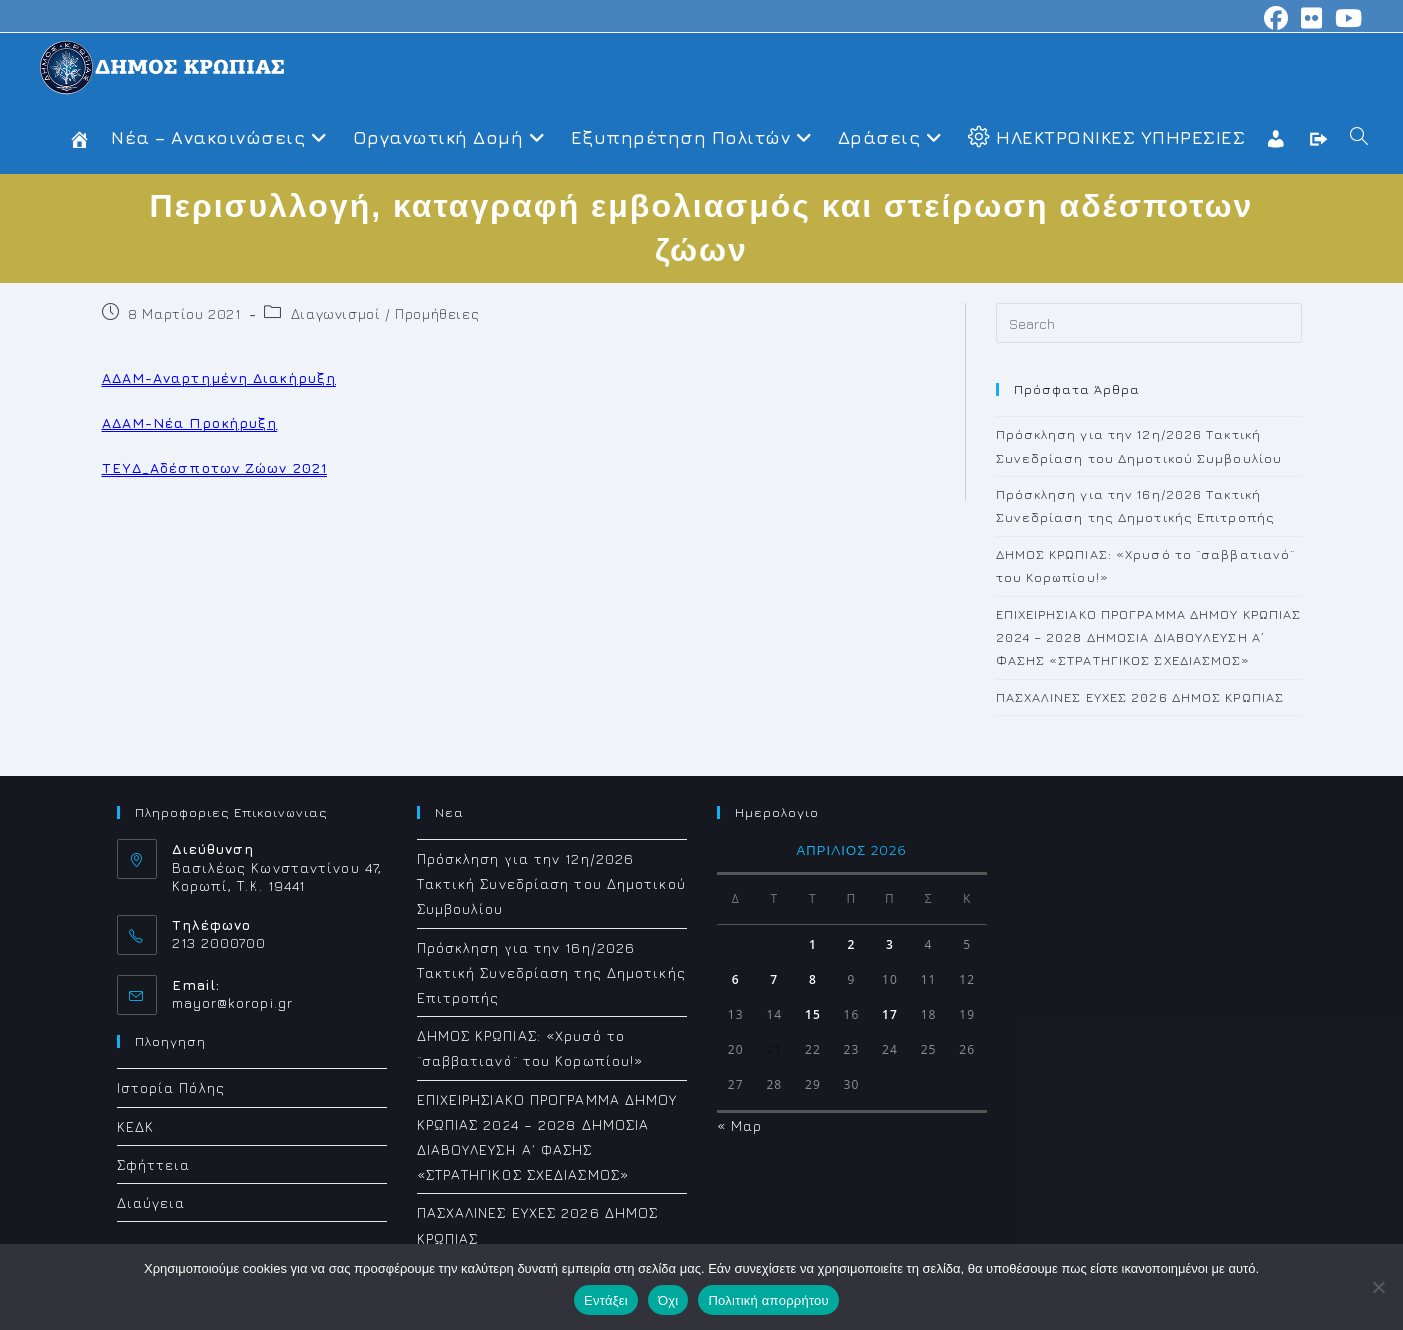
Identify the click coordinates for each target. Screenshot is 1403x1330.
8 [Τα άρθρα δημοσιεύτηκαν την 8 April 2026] (813, 979)
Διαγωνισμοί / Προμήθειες (385, 313)
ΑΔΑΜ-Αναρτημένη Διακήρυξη (219, 377)
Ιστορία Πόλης (171, 1087)
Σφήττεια (154, 1164)
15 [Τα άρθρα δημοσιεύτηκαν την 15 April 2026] (813, 1014)
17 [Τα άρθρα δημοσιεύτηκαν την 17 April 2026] (890, 1014)
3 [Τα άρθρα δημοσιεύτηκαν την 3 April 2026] (890, 944)
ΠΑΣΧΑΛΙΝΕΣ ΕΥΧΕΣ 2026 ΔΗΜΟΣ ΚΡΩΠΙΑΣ (1140, 697)
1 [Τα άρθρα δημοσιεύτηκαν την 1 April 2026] (813, 944)
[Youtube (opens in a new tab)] (1346, 18)
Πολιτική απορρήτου (768, 1300)
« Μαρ (740, 1125)
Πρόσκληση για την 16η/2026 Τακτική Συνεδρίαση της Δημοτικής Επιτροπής (551, 972)
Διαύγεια (151, 1202)
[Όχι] (1378, 1287)
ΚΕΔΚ (135, 1126)
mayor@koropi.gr (233, 1002)
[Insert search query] (1149, 323)
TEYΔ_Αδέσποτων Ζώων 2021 (214, 467)
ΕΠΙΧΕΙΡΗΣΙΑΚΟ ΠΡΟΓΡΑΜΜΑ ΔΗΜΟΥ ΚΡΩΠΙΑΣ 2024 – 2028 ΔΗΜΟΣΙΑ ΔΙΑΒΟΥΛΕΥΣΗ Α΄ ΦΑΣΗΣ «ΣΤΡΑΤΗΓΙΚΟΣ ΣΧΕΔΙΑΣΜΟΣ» (1149, 637)
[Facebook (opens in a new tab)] (1276, 18)
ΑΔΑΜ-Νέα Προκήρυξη (190, 422)
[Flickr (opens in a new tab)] (1312, 18)
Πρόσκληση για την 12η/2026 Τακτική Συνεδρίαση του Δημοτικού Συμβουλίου (551, 883)
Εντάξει (606, 1300)
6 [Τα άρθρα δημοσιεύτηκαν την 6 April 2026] (736, 979)
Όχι (668, 1300)
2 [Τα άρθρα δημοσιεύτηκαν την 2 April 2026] (851, 944)
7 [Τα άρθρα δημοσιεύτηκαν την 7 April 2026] (774, 979)
